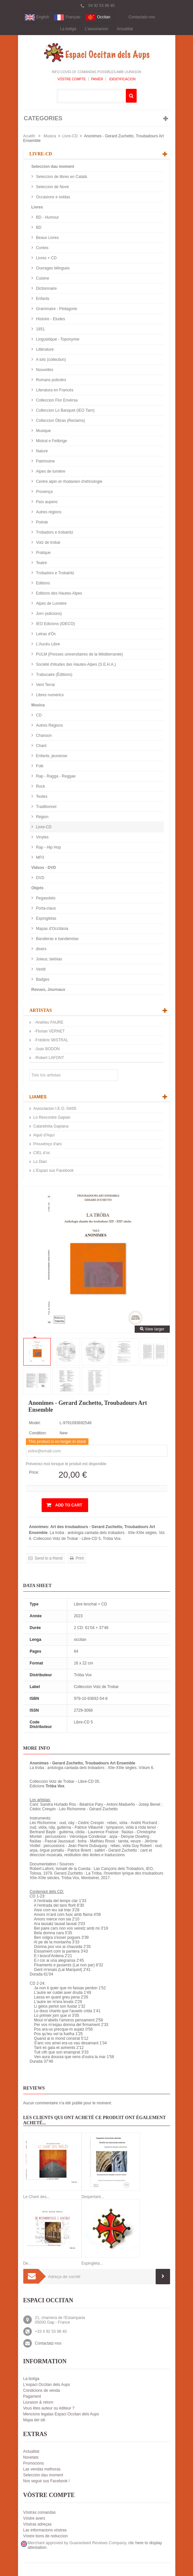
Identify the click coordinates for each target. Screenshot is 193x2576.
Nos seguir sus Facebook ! (46, 2481)
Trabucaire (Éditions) (53, 674)
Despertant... (93, 2196)
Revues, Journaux (48, 989)
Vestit (40, 969)
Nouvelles (44, 369)
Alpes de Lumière (51, 603)
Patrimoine (45, 461)
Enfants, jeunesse (51, 756)
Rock (40, 786)
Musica (50, 136)
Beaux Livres (47, 237)
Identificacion (121, 79)
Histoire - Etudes (50, 319)
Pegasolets (45, 898)
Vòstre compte (71, 79)
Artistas (40, 1010)
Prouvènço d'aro (47, 1144)
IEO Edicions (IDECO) (55, 623)
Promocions (33, 2463)
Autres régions (48, 512)
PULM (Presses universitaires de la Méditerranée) (79, 654)
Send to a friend (48, 1558)
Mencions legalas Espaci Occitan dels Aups (61, 2414)
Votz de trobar (48, 542)
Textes (41, 796)
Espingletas (45, 918)
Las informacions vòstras (45, 2530)
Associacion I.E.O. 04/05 (54, 1108)
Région (41, 817)
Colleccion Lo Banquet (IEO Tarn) (65, 410)
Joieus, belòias (48, 959)
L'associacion (96, 29)
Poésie (41, 522)
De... (27, 2263)
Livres (37, 207)
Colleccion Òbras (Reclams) (60, 420)
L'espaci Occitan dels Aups (46, 2384)
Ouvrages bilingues (52, 268)
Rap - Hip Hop (48, 847)
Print (79, 1558)
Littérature (44, 349)
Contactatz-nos (141, 17)
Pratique (43, 552)
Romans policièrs (50, 380)
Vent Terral (45, 684)
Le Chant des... (36, 2196)
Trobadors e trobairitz (54, 532)
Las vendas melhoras (42, 2469)
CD (38, 715)
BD (38, 227)
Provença (44, 491)
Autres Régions (49, 725)
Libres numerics (49, 695)
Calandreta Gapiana (50, 1126)
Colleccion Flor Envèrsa (56, 400)
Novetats (31, 2457)
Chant (41, 745)
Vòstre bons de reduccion (45, 2536)
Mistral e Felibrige (51, 441)
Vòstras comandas (39, 2512)
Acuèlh (29, 136)
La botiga (68, 29)
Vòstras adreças (37, 2524)
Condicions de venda (41, 2390)
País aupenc (46, 502)
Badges (42, 979)
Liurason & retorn (38, 2402)
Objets (37, 888)
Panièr (97, 79)
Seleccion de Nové (52, 187)
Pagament (32, 2396)
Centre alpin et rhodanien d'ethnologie (69, 481)
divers (41, 949)
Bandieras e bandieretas (57, 938)
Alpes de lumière (50, 471)
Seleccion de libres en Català (61, 176)
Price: (34, 1472)
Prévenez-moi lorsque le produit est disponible (66, 1464)
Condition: (38, 1433)
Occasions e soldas (52, 197)
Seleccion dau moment (52, 166)
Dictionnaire (46, 288)
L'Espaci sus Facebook (53, 1170)
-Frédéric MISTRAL (50, 1040)
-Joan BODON (46, 1049)
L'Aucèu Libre (47, 644)
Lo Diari (40, 1161)
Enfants (42, 298)
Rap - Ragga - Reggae (55, 776)
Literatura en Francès (54, 390)
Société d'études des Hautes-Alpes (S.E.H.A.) (75, 664)
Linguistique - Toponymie (57, 339)
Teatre (41, 562)
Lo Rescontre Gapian (51, 1117)
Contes (41, 248)
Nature (41, 451)
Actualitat (125, 29)
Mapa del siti (34, 2420)
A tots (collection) (50, 359)
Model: (35, 1423)
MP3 (39, 857)
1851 (40, 329)
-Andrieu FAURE (48, 1022)
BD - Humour (47, 217)
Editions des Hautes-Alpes (58, 593)
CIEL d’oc (41, 1152)
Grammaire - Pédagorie (56, 308)
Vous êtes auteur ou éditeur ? (49, 2408)
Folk (39, 766)
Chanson (43, 735)
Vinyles (42, 837)
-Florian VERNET (49, 1031)
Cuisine (42, 278)
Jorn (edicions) (48, 613)
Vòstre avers (34, 2518)
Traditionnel (46, 806)
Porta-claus (45, 908)
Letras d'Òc (45, 634)
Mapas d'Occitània (51, 928)
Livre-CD (70, 136)
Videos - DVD (43, 867)
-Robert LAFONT (48, 1057)
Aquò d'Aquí (44, 1135)
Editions (42, 583)
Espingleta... (92, 2263)
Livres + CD (46, 258)
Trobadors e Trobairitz (54, 573)
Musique (43, 430)
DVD (40, 877)
